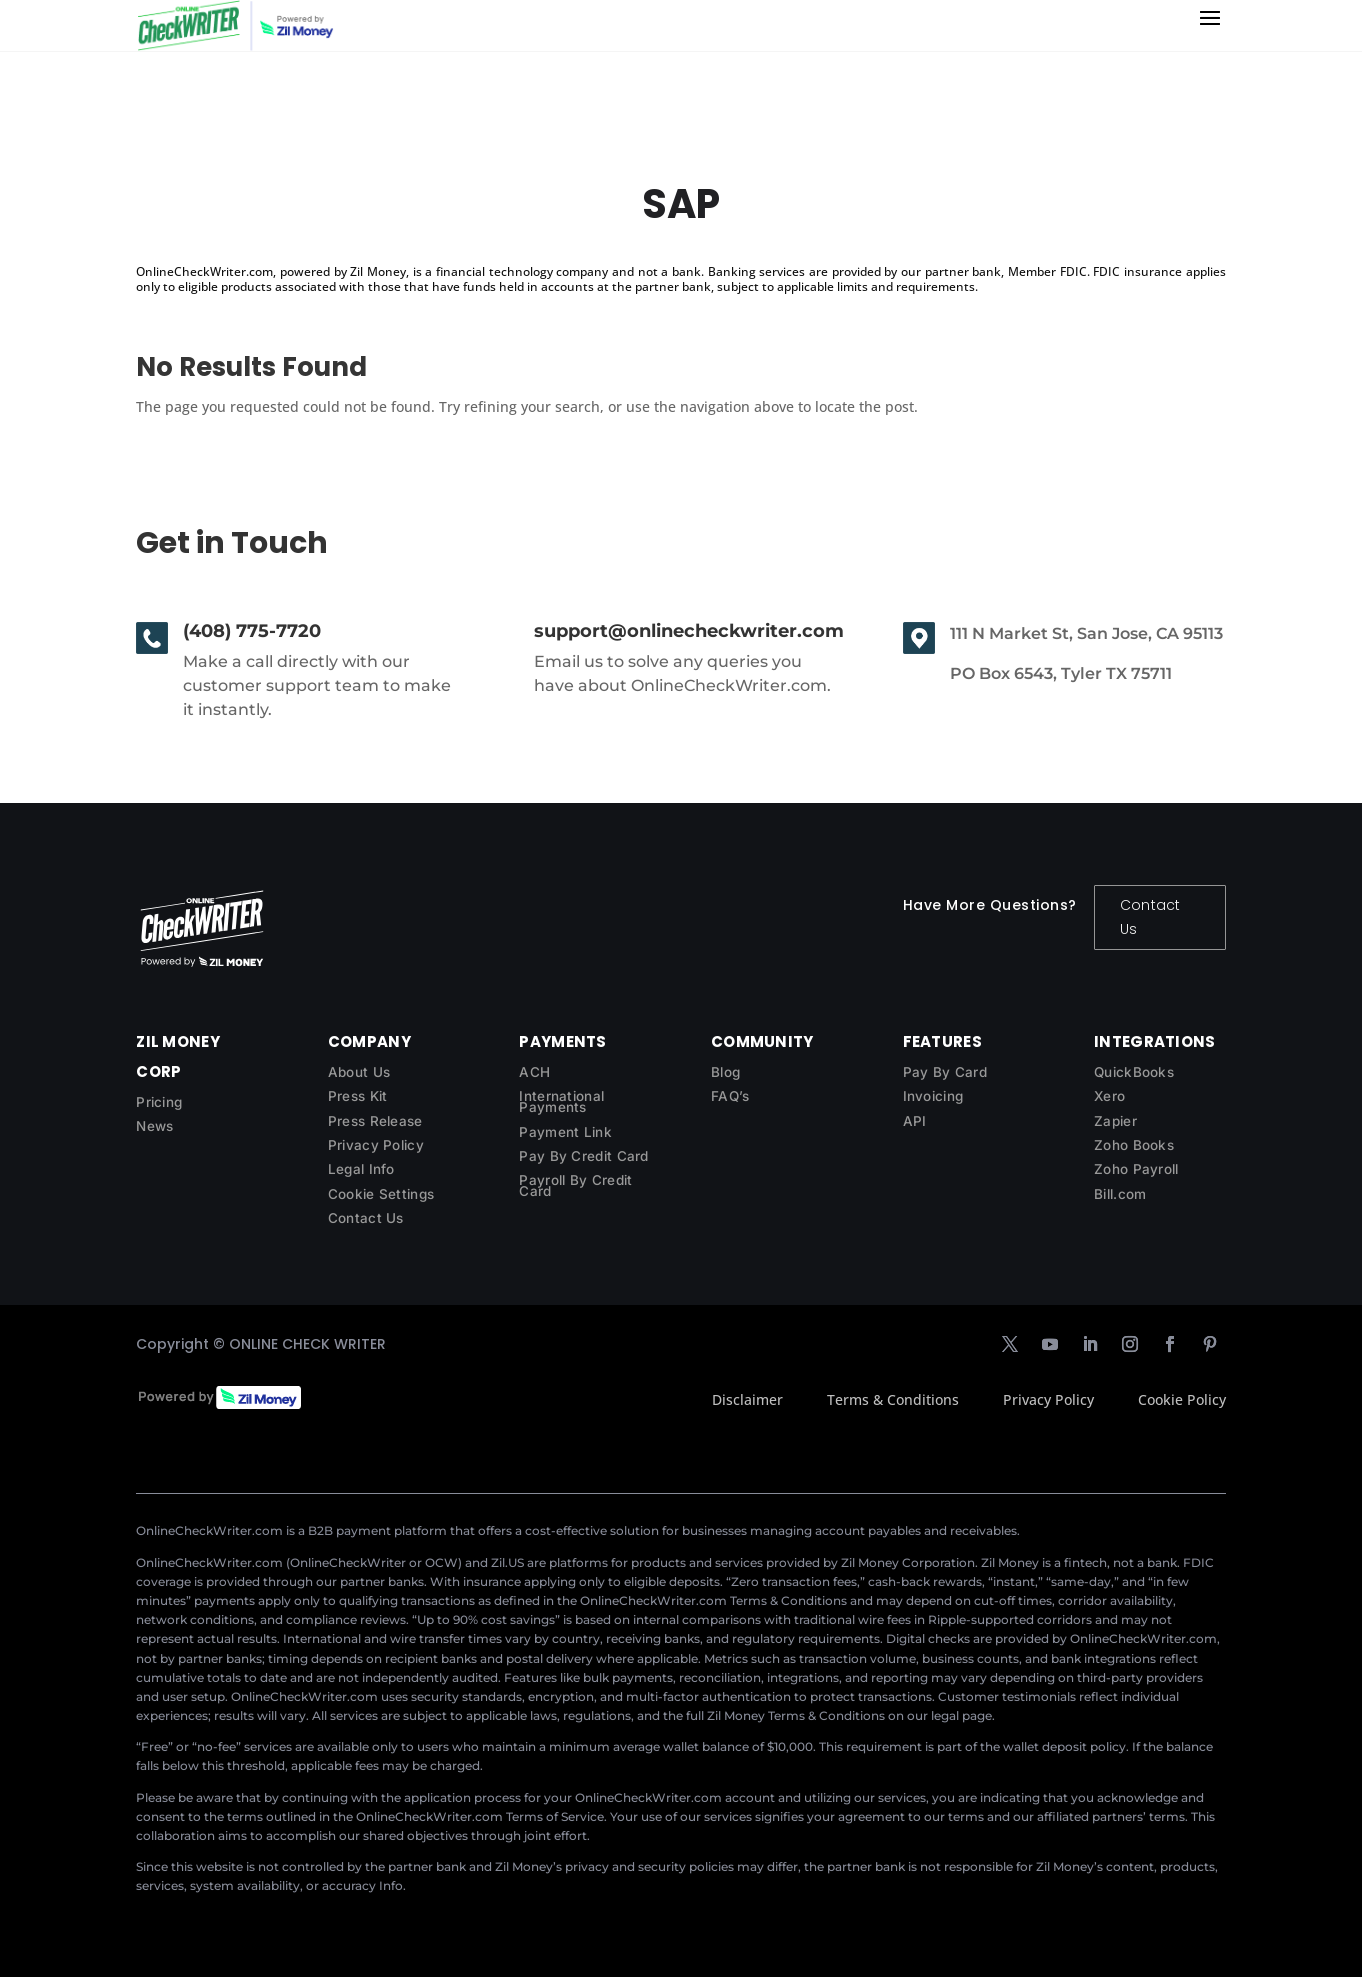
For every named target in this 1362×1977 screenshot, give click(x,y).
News (154, 1126)
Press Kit (358, 1096)
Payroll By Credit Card (575, 1185)
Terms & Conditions (893, 1399)
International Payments (561, 1101)
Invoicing (933, 1096)
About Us (359, 1072)
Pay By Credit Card (583, 1156)
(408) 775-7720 (252, 631)
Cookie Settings (381, 1194)
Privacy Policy (376, 1145)
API (915, 1121)
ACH (534, 1072)
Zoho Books (1134, 1145)
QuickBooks (1134, 1072)
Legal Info (361, 1169)
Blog (725, 1072)
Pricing (159, 1102)
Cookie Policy (1182, 1399)
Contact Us (1150, 917)
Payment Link (565, 1132)
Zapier (1115, 1121)
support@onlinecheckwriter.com (689, 631)
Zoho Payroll (1136, 1169)
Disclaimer (747, 1399)
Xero (1109, 1096)
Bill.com (1120, 1194)
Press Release (375, 1121)
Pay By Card (945, 1072)
